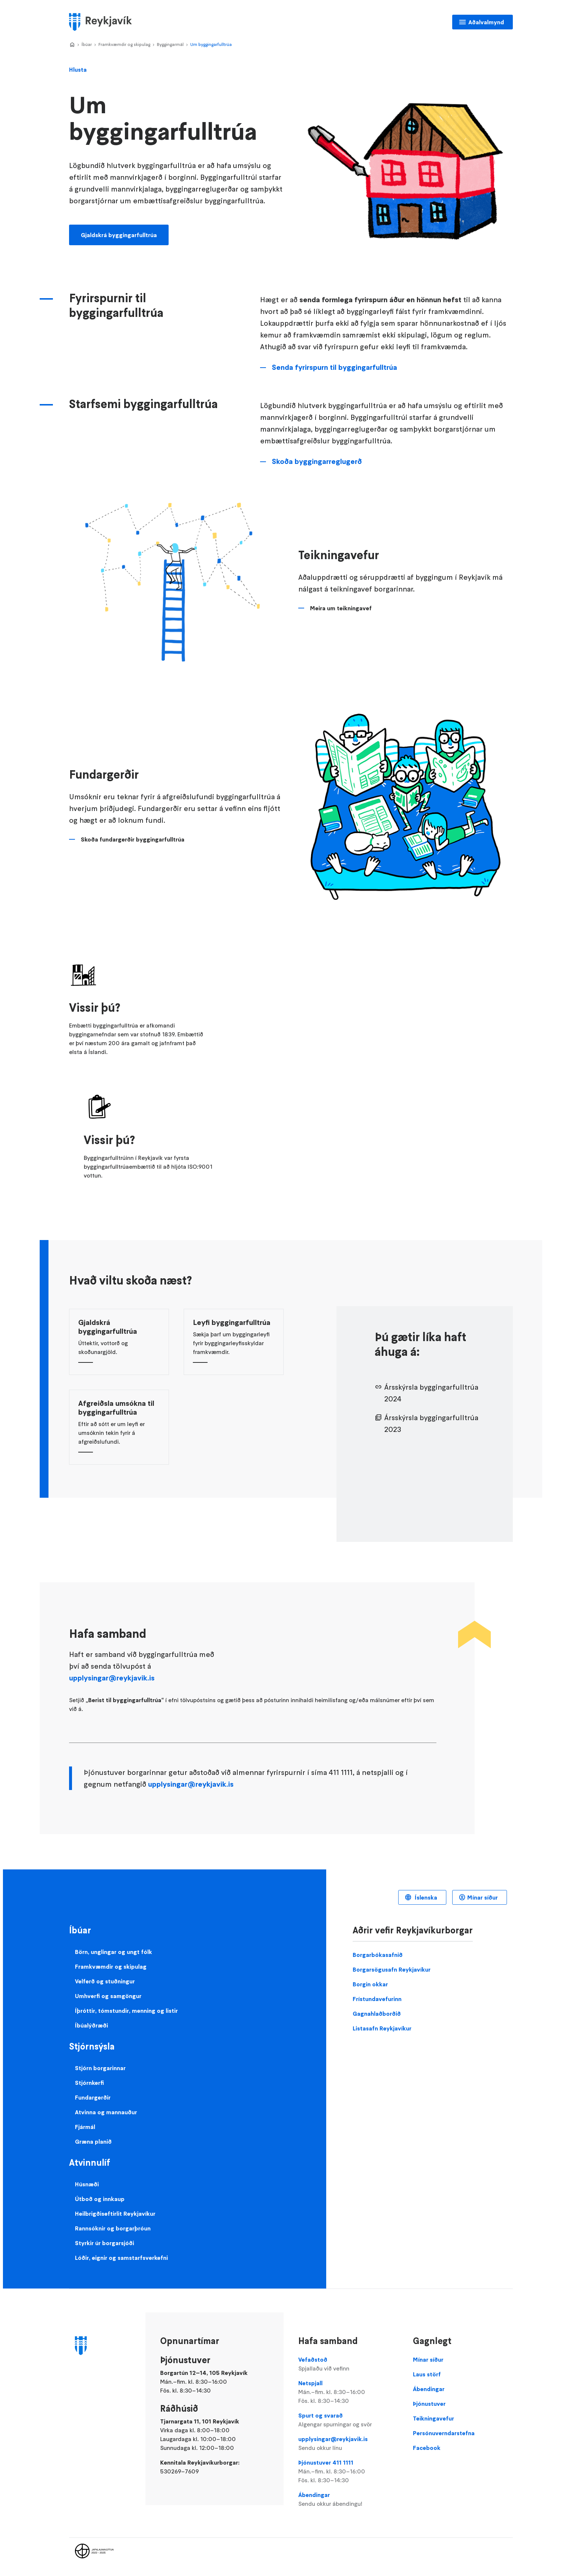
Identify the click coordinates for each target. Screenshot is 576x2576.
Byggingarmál (170, 44)
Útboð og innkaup (100, 2198)
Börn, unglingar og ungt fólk (113, 1951)
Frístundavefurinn (377, 1998)
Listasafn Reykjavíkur (382, 2028)
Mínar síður (482, 1897)
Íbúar (87, 44)
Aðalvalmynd (486, 22)
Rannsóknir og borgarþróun (113, 2228)
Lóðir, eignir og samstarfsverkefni (121, 2257)
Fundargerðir (93, 2097)
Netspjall (348, 2392)
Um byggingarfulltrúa (211, 44)
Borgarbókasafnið (378, 1954)
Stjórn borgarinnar (100, 2068)
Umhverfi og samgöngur (108, 1996)
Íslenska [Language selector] (425, 1897)
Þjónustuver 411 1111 (348, 2471)
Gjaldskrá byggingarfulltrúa (119, 235)
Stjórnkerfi (89, 2082)
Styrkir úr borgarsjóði (104, 2243)
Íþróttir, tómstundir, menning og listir (126, 2010)
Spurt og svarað (348, 2420)
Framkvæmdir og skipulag (124, 44)
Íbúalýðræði (91, 2025)
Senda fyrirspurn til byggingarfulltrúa (334, 367)
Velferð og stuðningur (105, 1981)
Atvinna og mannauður (106, 2112)
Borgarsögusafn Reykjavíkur (392, 1969)
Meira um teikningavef (341, 608)
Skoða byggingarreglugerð (317, 461)
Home (72, 45)
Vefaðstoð (348, 2364)
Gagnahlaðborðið (377, 2013)
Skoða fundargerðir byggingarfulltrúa (132, 839)
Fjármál (85, 2126)
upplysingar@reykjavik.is (112, 1678)
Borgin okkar (370, 1984)
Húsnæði (87, 2184)
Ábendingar (348, 2499)
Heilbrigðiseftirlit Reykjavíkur (115, 2213)
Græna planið (93, 2141)
